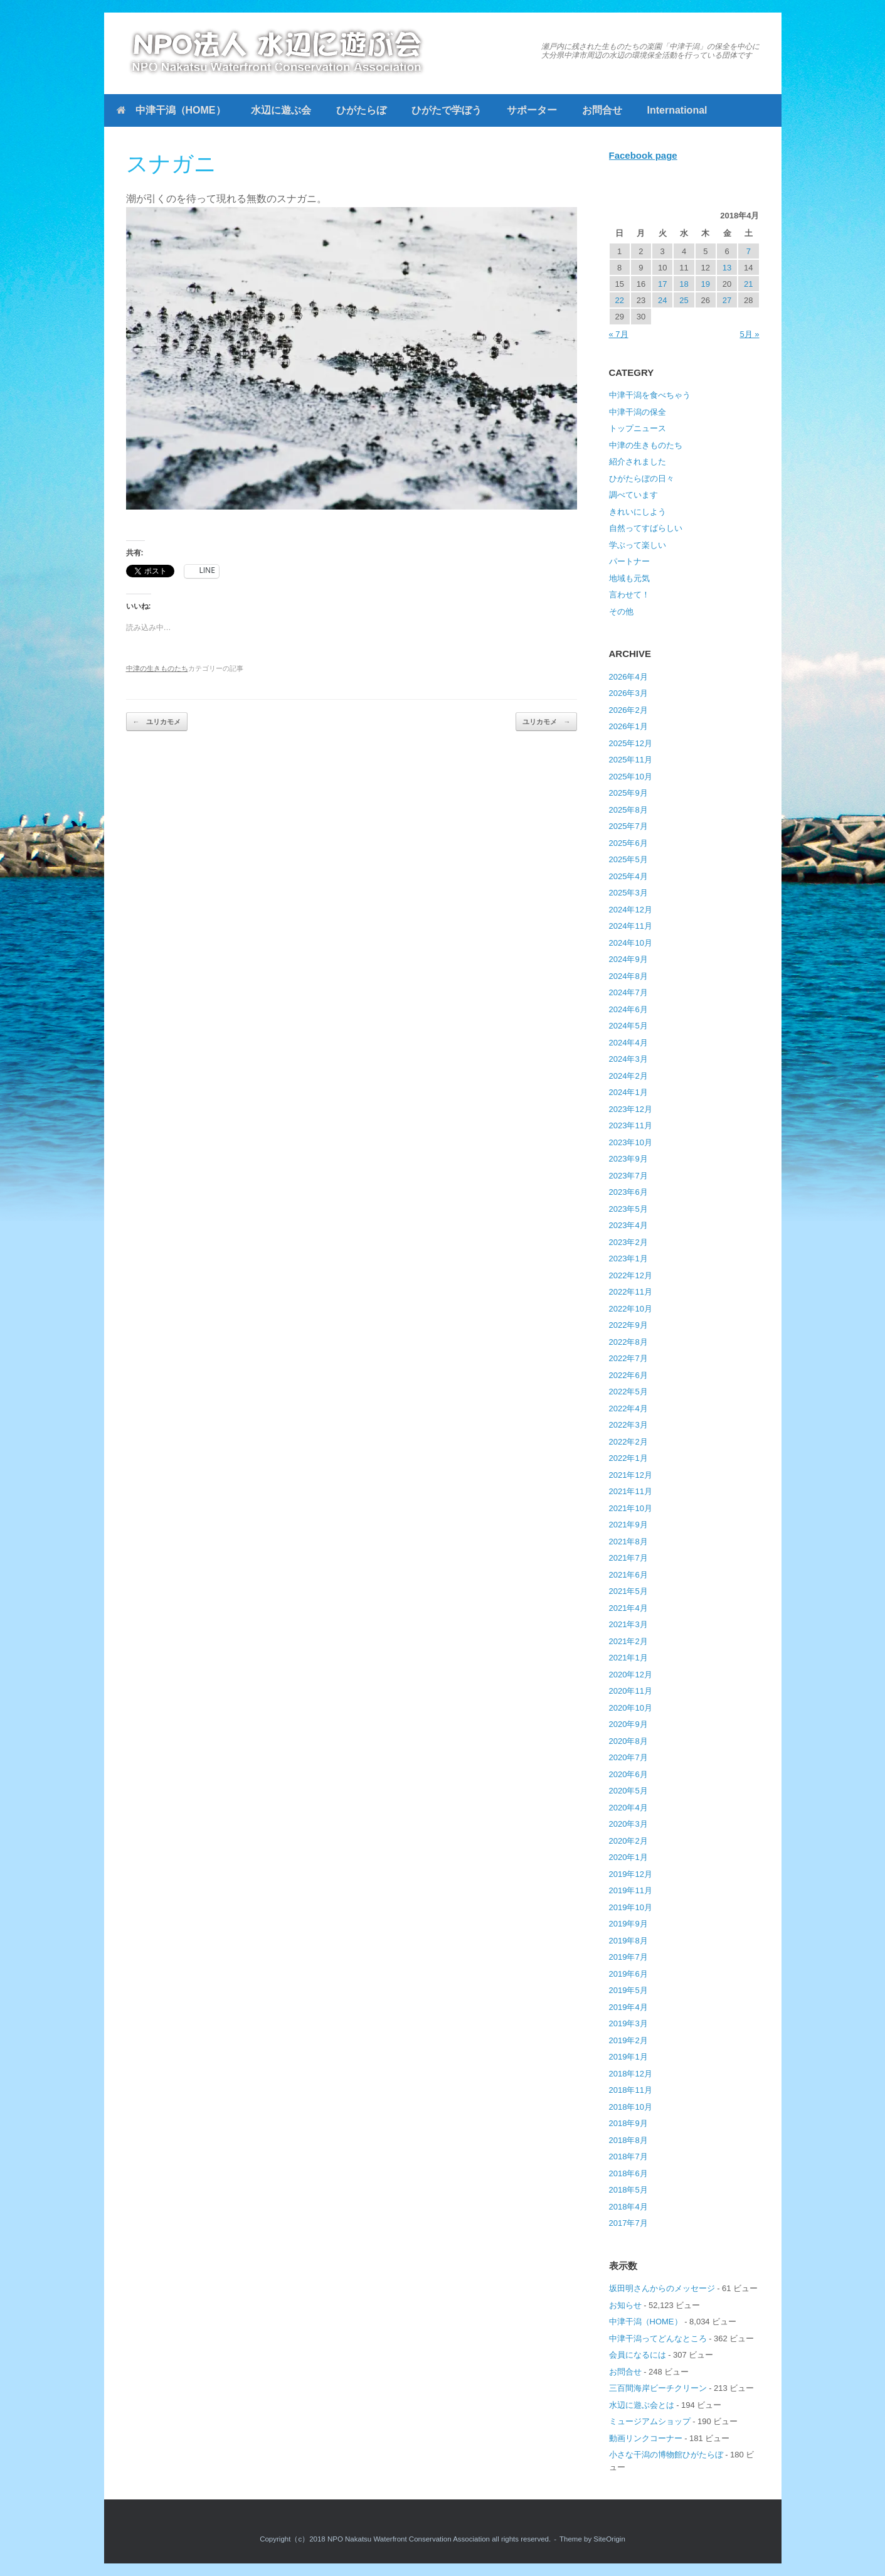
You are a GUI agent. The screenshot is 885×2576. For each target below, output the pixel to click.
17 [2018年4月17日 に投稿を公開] (662, 284)
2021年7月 (628, 1558)
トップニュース (637, 428)
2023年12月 (630, 1109)
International (677, 110)
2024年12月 (630, 909)
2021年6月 (628, 1574)
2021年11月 (630, 1491)
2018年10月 (630, 2107)
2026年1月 (628, 726)
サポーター (532, 110)
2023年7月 (628, 1175)
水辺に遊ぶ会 (281, 110)
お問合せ (602, 110)
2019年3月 (628, 2023)
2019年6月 (628, 1974)
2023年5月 (628, 1209)
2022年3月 (628, 1425)
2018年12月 (630, 2073)
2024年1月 (628, 1092)
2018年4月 (628, 2206)
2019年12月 (630, 1874)
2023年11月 (630, 1125)
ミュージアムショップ (650, 2421)
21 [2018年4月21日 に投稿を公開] (748, 284)
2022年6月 (628, 1375)
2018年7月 (628, 2156)
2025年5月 (628, 859)
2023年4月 (628, 1225)
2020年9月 (628, 1724)
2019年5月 (628, 1990)
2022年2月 (628, 1441)
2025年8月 (628, 810)
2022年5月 (628, 1391)
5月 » (749, 334)
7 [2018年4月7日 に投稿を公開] (748, 251)
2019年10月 (630, 1907)
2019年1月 (628, 2056)
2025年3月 (628, 892)
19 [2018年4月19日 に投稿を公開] (705, 284)
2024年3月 (628, 1059)
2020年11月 (630, 1691)
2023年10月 (630, 1142)
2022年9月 (628, 1325)
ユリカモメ (157, 722)
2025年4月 (628, 876)
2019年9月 (628, 1923)
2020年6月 (628, 1774)
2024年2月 (628, 1076)
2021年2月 (628, 1641)
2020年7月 (628, 1757)
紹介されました (637, 461)
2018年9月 (628, 2123)
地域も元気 (629, 578)
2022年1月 (628, 1458)
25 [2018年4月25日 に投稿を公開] (683, 300)
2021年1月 (628, 1657)
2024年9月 (628, 959)
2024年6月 (628, 1009)
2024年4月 (628, 1042)
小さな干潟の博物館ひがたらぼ (666, 2454)
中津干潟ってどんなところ (658, 2338)
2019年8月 (628, 1940)
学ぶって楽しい (637, 545)
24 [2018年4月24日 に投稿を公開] (662, 300)
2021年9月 (628, 1524)
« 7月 (618, 334)
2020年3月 (628, 1824)
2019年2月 (628, 2040)
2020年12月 (630, 1674)
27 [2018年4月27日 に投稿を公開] (727, 300)
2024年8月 (628, 976)
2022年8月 (628, 1342)
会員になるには (637, 2355)
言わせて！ (629, 594)
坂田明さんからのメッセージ (662, 2288)
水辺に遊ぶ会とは (641, 2405)
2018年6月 (628, 2173)
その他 (621, 611)
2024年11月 (630, 926)
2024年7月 (628, 992)
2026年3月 (628, 693)
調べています (633, 495)
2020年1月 (628, 1857)
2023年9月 (628, 1158)
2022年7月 (628, 1358)
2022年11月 (630, 1291)
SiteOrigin (609, 2539)
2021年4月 (628, 1608)
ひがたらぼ (361, 110)
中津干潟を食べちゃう (650, 395)
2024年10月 (630, 943)
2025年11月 (630, 759)
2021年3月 (628, 1624)
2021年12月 (630, 1475)
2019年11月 (630, 1890)
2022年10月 (630, 1308)
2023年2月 (628, 1242)
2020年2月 (628, 1841)
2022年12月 (630, 1275)
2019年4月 (628, 2007)
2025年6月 (628, 843)
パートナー (629, 561)
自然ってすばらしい (645, 528)
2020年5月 (628, 1790)
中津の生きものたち (157, 668)
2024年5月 (628, 1025)
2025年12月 (630, 743)
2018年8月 (628, 2140)
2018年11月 (630, 2090)
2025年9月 (628, 793)
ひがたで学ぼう (446, 110)
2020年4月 (628, 1807)
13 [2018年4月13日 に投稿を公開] (727, 267)
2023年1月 (628, 1258)
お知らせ (625, 2305)
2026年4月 (628, 676)
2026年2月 (628, 710)
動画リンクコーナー (645, 2438)
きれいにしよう (637, 511)
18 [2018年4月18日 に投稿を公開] (683, 284)
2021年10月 (630, 1508)
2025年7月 (628, 826)
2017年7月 (628, 2223)
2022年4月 (628, 1408)
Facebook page (643, 155)
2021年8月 (628, 1541)
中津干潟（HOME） (171, 110)
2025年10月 (630, 776)
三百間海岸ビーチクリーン (658, 2388)
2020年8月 (628, 1741)
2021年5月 (628, 1591)
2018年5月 (628, 2189)
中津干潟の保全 (637, 412)
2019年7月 (628, 1957)
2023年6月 (628, 1192)
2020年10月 (630, 1708)
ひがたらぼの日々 (641, 478)
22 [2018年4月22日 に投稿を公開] (619, 300)
